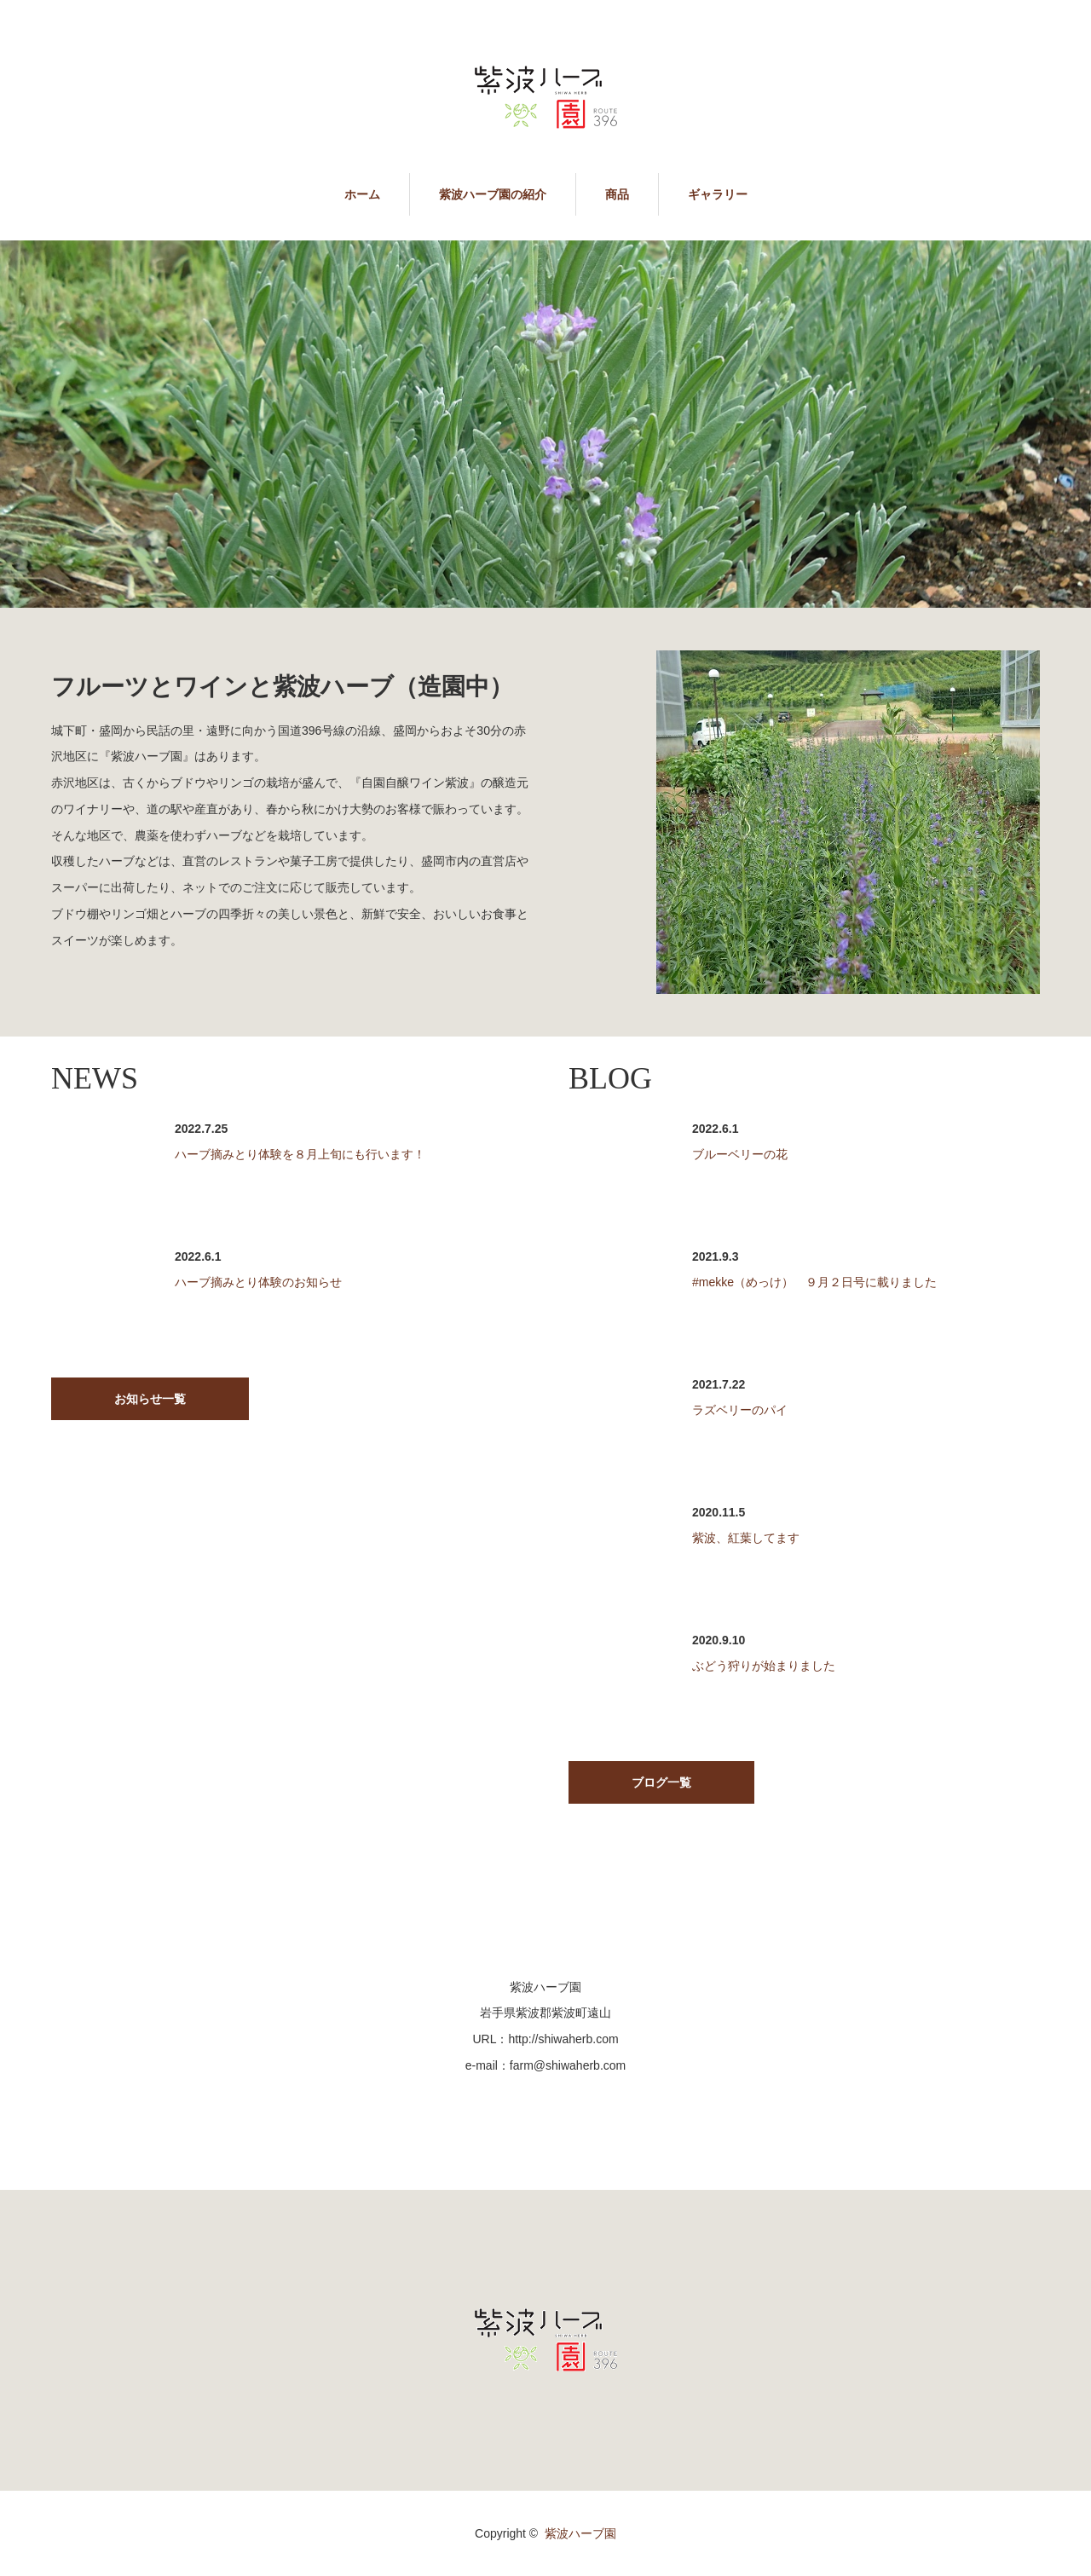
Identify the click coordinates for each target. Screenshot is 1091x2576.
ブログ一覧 (661, 1782)
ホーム (362, 194)
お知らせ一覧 (150, 1399)
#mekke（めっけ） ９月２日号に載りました (814, 1282)
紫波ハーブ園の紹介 (492, 194)
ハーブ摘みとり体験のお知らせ (258, 1282)
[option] (545, 424)
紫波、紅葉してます (745, 1538)
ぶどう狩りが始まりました (763, 1665)
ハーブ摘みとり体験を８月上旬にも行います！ (300, 1154)
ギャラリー (718, 194)
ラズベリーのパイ (740, 1410)
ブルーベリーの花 (740, 1154)
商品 (617, 194)
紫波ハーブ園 (580, 2533)
